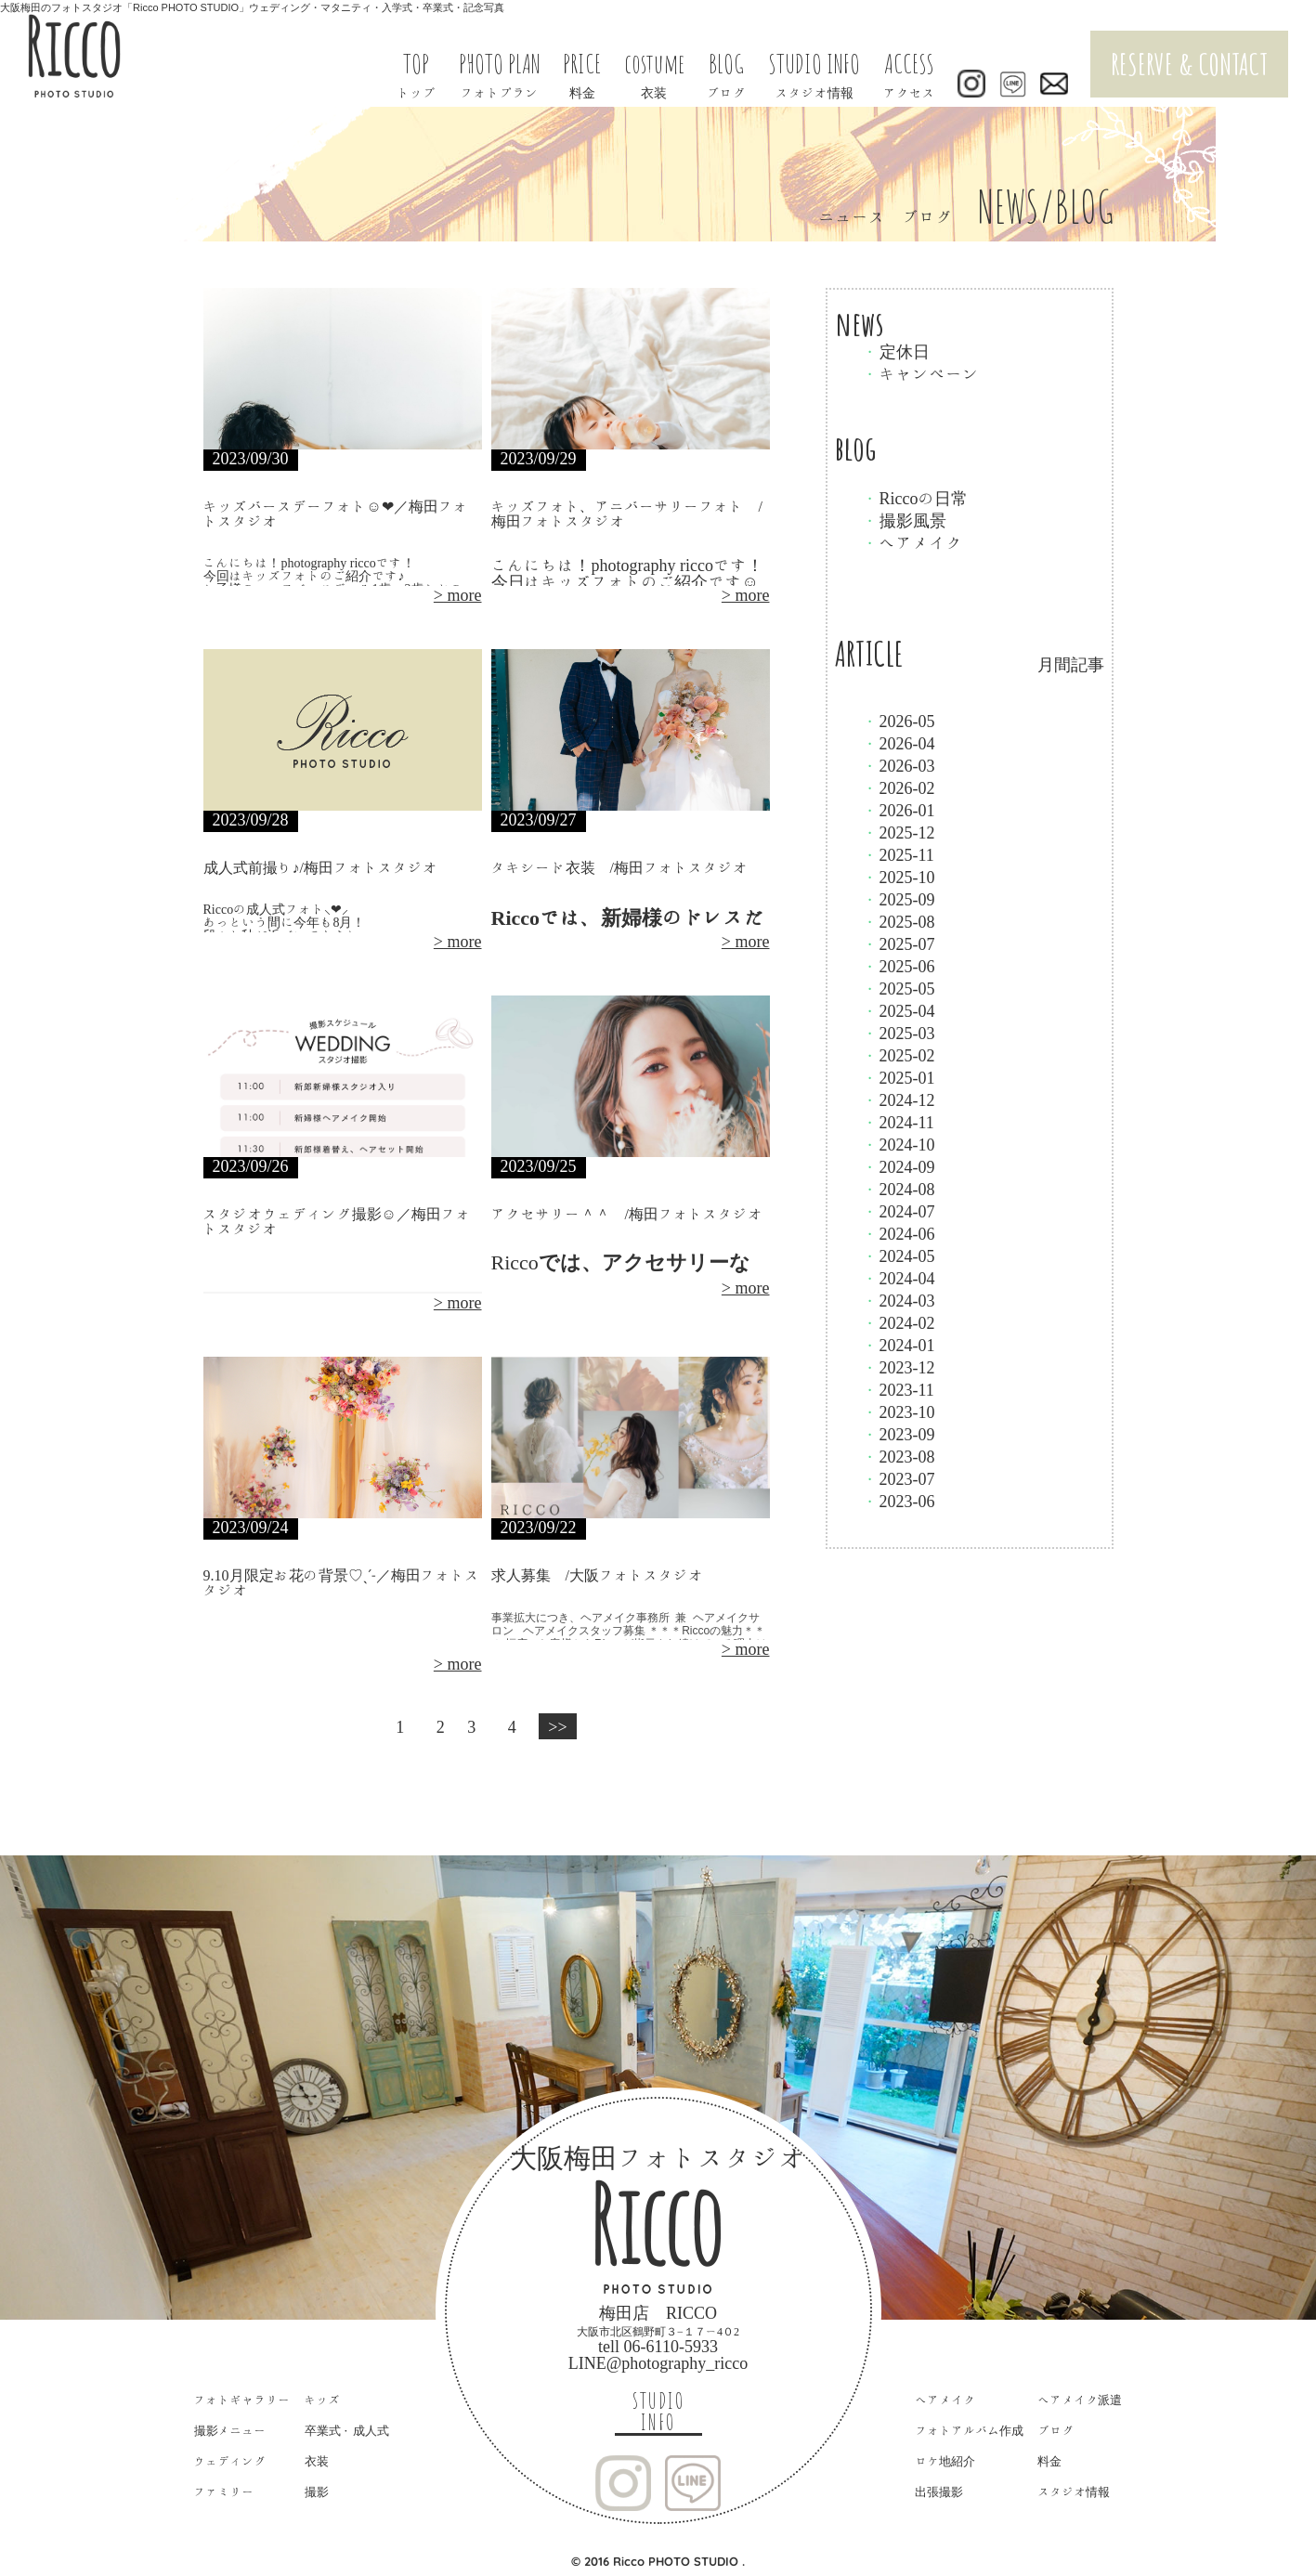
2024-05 (899, 1255)
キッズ (323, 2400)
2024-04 (899, 1277)
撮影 (317, 2492)
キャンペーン (921, 373)
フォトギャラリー (242, 2400)
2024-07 (899, 1211)
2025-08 (899, 921)
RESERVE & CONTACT (1189, 64)
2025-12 (899, 832)
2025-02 (899, 1055)
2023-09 (899, 1433)
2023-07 (899, 1478)
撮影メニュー (230, 2431)
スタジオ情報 (1073, 2492)
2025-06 (899, 965)
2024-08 (899, 1188)
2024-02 (899, 1322)
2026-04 (899, 743)
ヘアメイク (913, 542)
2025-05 (899, 988)
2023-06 (899, 1500)
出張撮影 (939, 2492)
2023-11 (898, 1389)
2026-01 (899, 809)
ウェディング (230, 2461)
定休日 (896, 351)
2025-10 (899, 876)
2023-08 (899, 1456)
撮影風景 (904, 520)
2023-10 (899, 1411)
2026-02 (899, 787)
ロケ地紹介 (945, 2461)
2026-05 (899, 720)
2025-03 (899, 1032)
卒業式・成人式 (347, 2431)
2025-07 (899, 943)
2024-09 (899, 1166)
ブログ (1055, 2431)
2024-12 (899, 1099)
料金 (1049, 2461)
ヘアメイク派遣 (1079, 2400)
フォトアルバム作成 (969, 2431)
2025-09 (899, 899)
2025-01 (899, 1077)
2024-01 (899, 1344)
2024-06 (899, 1233)
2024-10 (899, 1144)
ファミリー (224, 2492)
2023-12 (899, 1367)
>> (557, 1726)
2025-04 (899, 1010)
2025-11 (898, 854)
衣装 (317, 2461)
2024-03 (899, 1300)
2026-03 (899, 765)
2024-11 (898, 1121)
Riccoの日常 (916, 497)
